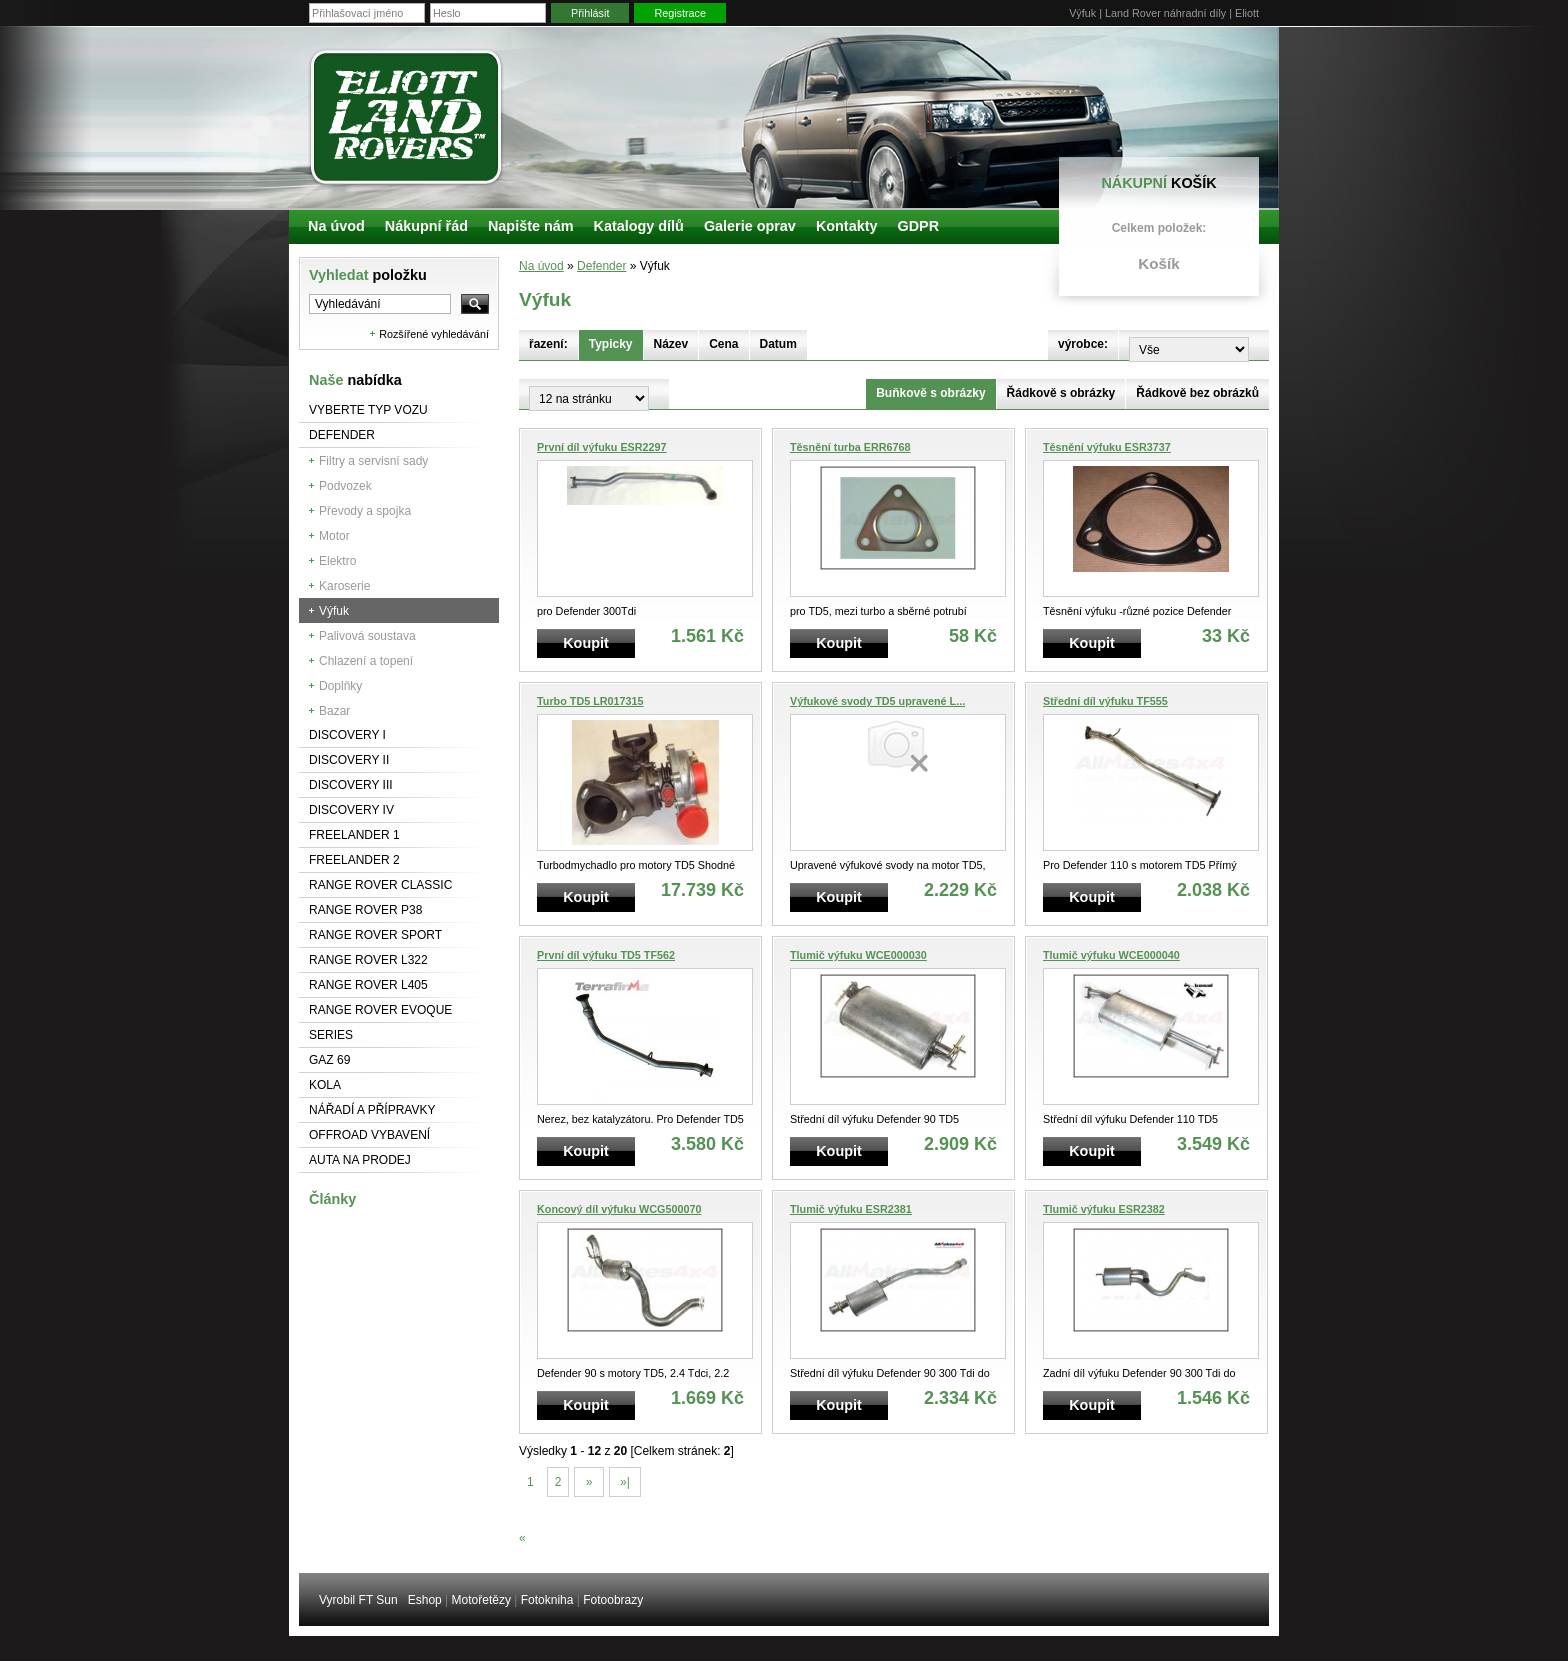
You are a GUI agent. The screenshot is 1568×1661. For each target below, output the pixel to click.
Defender (342, 435)
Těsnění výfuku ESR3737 (1107, 447)
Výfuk (334, 611)
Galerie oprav (750, 226)
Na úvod (541, 266)
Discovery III (351, 785)
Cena (723, 344)
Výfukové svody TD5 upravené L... (877, 701)
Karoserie (344, 586)
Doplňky (340, 686)
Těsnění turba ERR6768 (850, 447)
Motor (334, 536)
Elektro (337, 561)
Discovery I (347, 735)
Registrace (680, 13)
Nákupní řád (426, 226)
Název (671, 344)
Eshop (425, 1600)
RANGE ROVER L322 (368, 960)
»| (625, 1482)
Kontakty (847, 226)
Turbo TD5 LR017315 (590, 701)
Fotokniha (547, 1600)
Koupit (586, 643)
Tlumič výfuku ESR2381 (851, 1209)
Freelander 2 (354, 860)
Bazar (334, 711)
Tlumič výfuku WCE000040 (1111, 955)
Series (331, 1035)
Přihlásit (590, 13)
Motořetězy (481, 1600)
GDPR (918, 226)
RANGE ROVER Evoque (380, 1010)
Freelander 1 (354, 835)
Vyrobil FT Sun (358, 1600)
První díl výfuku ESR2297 (602, 447)
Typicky (611, 344)
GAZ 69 (329, 1060)
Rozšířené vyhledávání (434, 334)
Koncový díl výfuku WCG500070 (619, 1209)
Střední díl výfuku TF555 (1105, 701)
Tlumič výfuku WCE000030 (858, 955)
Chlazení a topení (366, 661)
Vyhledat (368, 275)
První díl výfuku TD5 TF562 (606, 955)
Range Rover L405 (368, 985)
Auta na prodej (360, 1160)
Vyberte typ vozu (368, 410)
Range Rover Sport (375, 935)
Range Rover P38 (365, 910)
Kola (325, 1085)
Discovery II (349, 760)
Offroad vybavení (369, 1135)
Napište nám (531, 226)
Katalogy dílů (639, 226)
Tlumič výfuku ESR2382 (1104, 1209)
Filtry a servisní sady (373, 461)
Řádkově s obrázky (1061, 393)
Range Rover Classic (380, 885)
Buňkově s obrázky (930, 393)
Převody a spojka (365, 511)
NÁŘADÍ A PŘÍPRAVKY (372, 1110)
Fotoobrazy (613, 1600)
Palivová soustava (367, 636)
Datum (778, 344)
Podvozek (345, 486)
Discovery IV (351, 810)
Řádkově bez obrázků (1197, 393)
